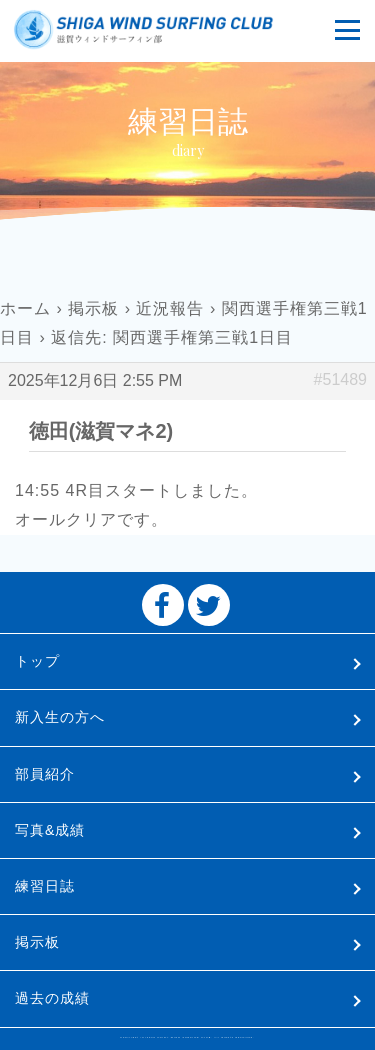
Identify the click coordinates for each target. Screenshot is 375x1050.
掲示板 (93, 308)
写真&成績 (50, 830)
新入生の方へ (60, 717)
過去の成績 (52, 998)
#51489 (340, 379)
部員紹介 (45, 774)
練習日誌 (45, 886)
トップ (37, 661)
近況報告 (170, 308)
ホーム (25, 308)
